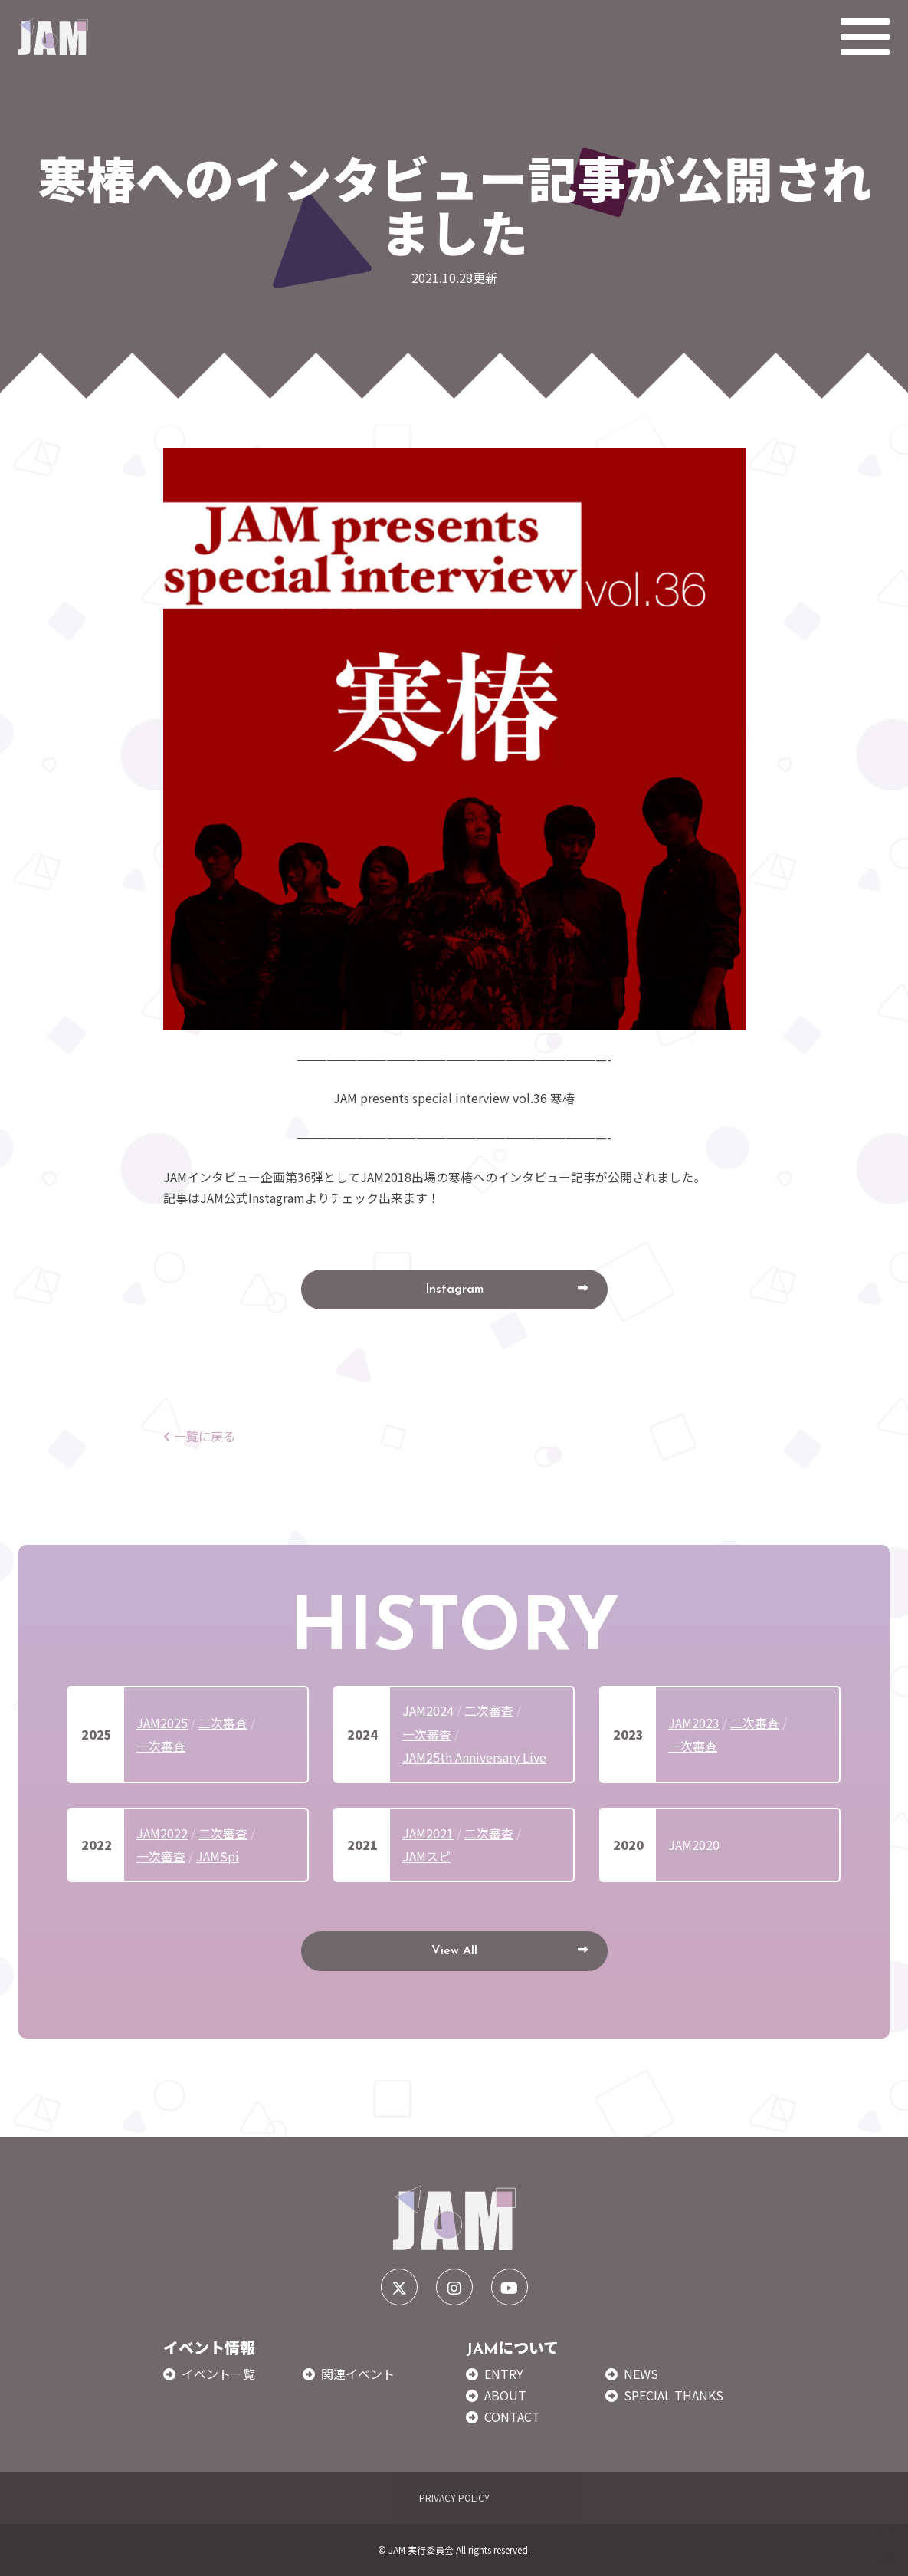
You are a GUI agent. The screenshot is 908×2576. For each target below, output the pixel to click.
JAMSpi (217, 1856)
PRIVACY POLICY (454, 2497)
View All (454, 1951)
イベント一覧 (218, 2373)
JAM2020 (694, 1844)
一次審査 (160, 1746)
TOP (886, 2544)
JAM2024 (428, 1710)
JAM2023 (694, 1723)
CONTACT (512, 2416)
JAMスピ (426, 1856)
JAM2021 (428, 1833)
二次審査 (222, 1723)
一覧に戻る (199, 1436)
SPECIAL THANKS (673, 2395)
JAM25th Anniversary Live (474, 1757)
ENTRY (503, 2373)
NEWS (641, 2373)
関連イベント (358, 2373)
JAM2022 (162, 1833)
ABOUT (505, 2395)
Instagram (454, 1289)
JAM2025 (162, 1723)
